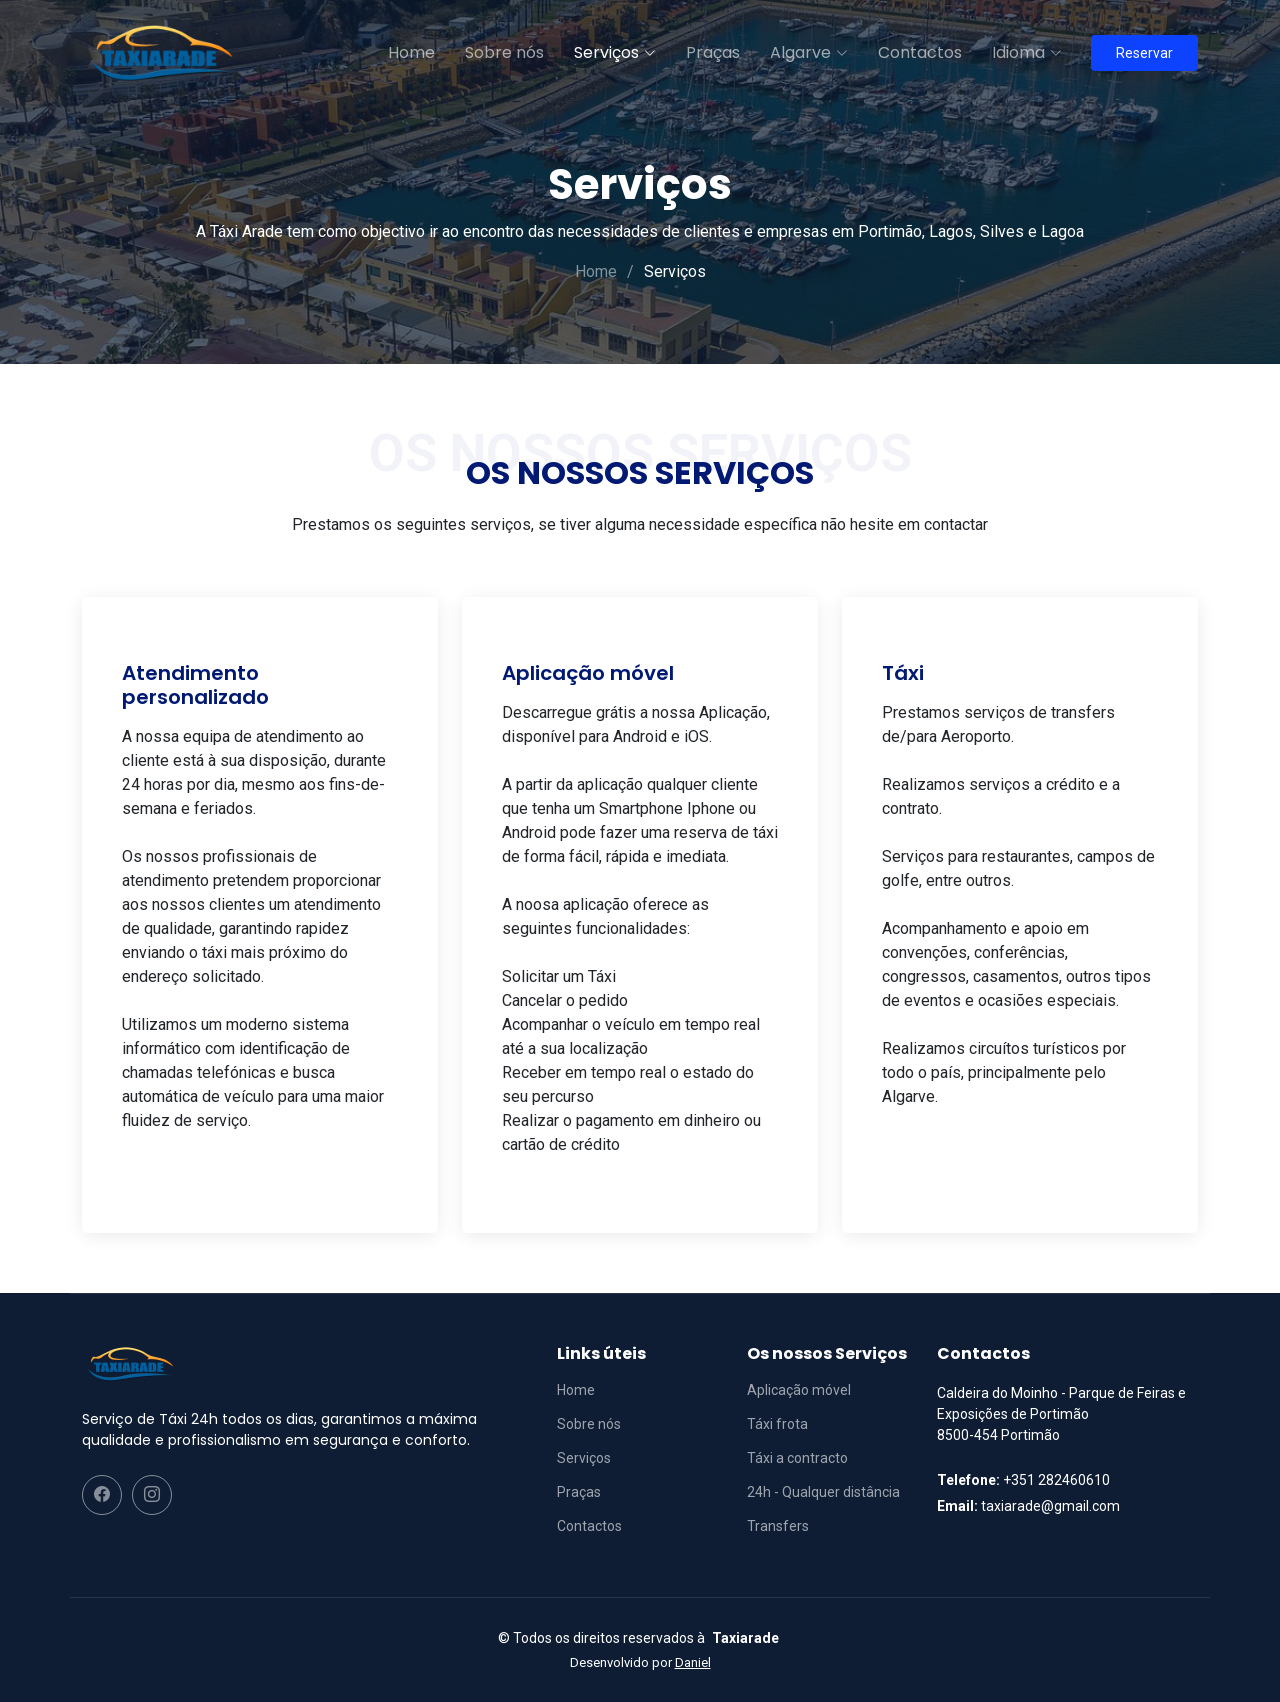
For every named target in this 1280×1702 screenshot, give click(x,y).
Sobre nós (503, 52)
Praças (712, 52)
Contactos (919, 52)
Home (410, 52)
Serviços (584, 1458)
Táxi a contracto (797, 1458)
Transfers (778, 1526)
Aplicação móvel (799, 1390)
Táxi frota (777, 1424)
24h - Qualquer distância (823, 1492)
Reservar (1144, 53)
